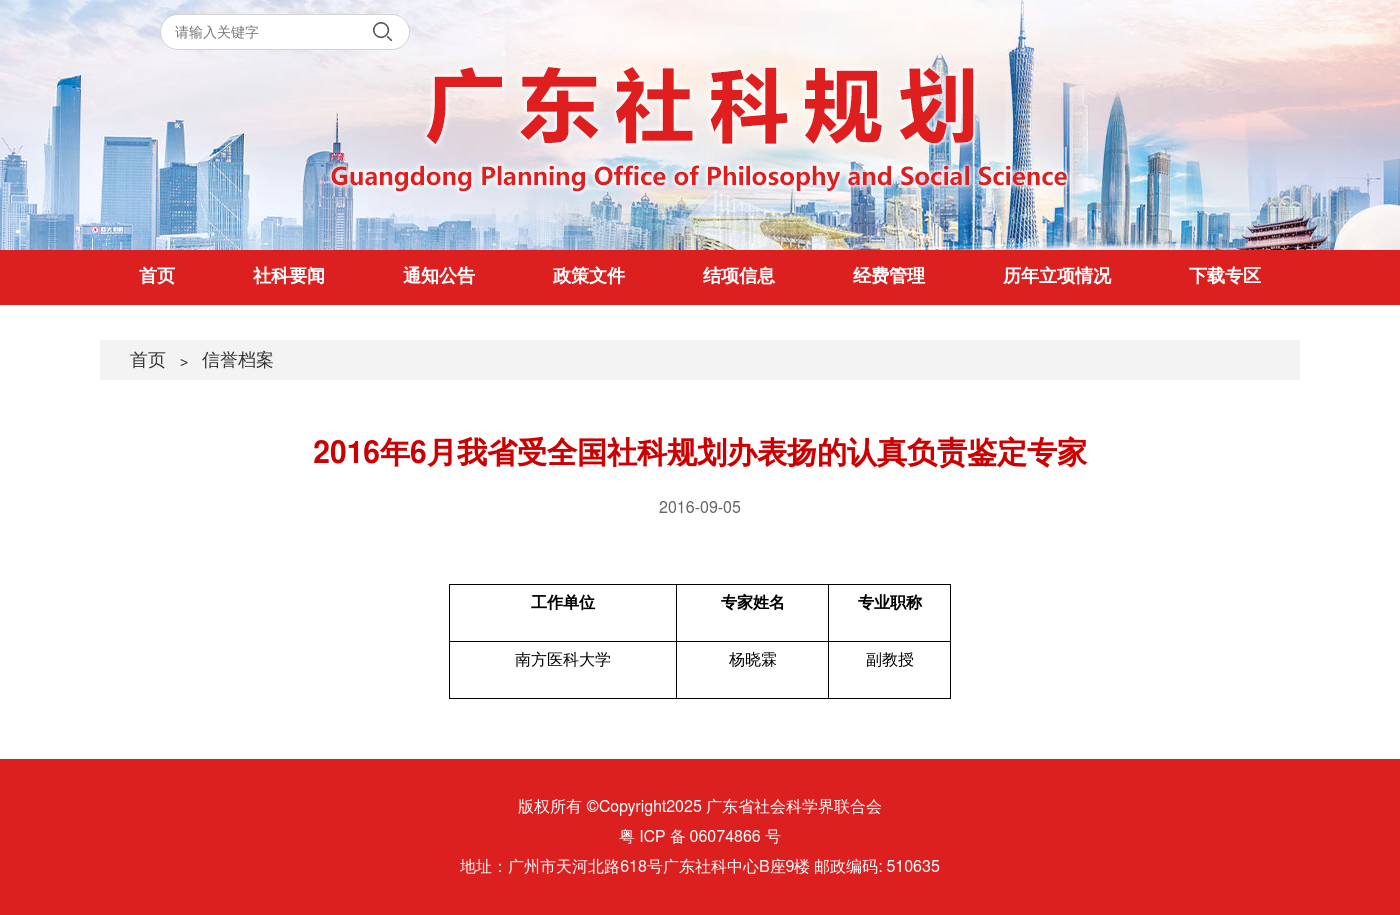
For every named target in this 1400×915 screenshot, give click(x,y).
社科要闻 (289, 277)
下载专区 (1225, 277)
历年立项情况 (1057, 277)
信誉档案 (238, 361)
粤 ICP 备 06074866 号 (699, 837)
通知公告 (439, 277)
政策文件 (589, 277)
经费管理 (889, 277)
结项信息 (739, 277)
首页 (157, 277)
